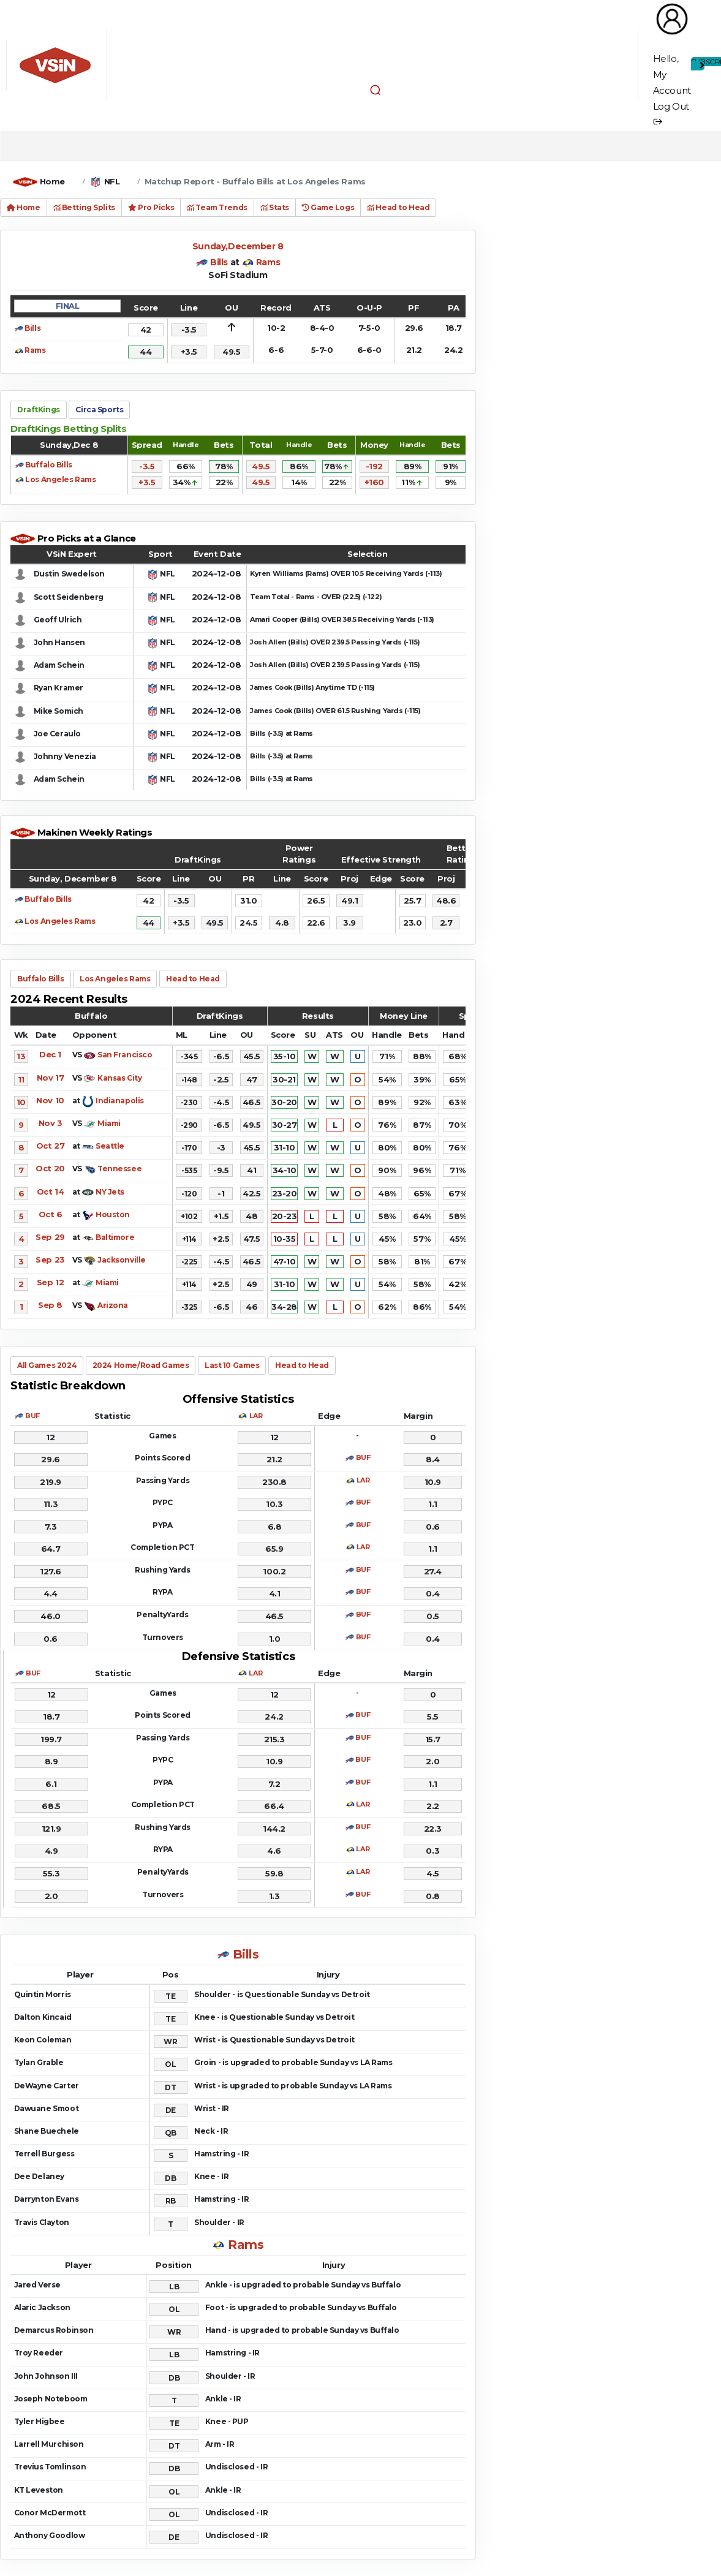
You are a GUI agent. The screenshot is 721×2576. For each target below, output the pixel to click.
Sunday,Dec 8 (69, 445)
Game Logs (328, 207)
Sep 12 (50, 1282)
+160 (374, 482)
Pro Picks (151, 207)
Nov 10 (50, 1100)
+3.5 (146, 482)
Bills (219, 262)
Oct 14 (50, 1191)
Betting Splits (84, 207)
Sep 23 (50, 1259)
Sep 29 (50, 1237)
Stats (274, 207)
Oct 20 (50, 1168)
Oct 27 (50, 1145)
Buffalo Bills (48, 464)
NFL (112, 181)
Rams (268, 262)
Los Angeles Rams (60, 479)
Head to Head (398, 207)
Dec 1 (50, 1054)
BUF (32, 1415)
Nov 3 (50, 1123)
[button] (375, 89)
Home (52, 181)
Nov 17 (50, 1077)
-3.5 (146, 466)
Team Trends (217, 207)
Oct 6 (50, 1214)
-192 (374, 466)
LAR (256, 1415)
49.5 (261, 466)
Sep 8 (50, 1305)
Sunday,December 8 (238, 246)
